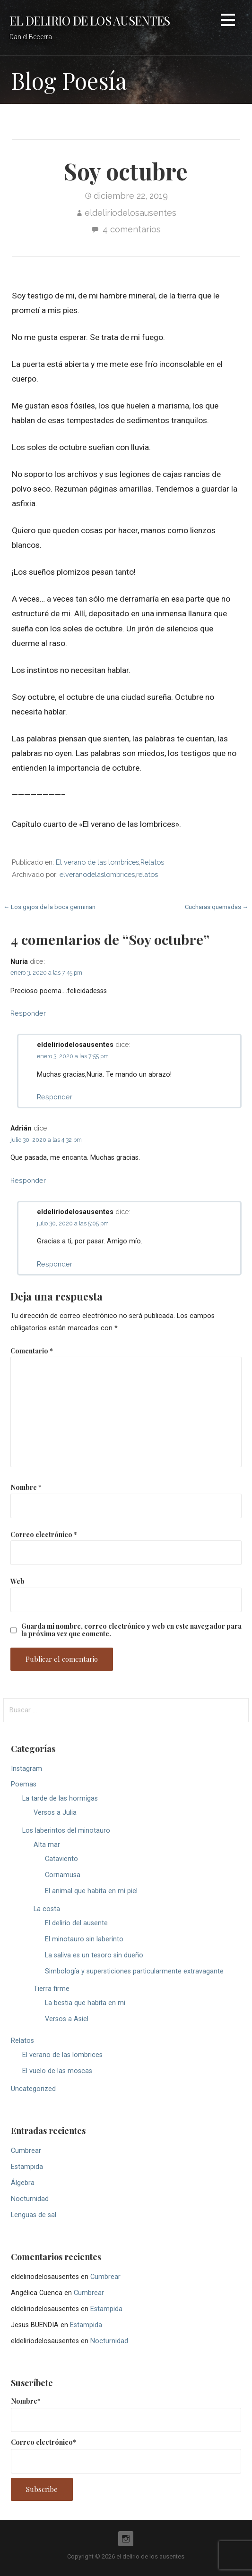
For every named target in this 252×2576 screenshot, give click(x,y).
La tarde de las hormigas (60, 1798)
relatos (147, 874)
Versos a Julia (55, 1813)
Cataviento (61, 1859)
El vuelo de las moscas (57, 2071)
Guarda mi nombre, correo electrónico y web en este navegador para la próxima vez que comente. (131, 1629)
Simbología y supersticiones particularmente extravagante (134, 1971)
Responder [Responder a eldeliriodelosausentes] (54, 1097)
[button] (228, 21)
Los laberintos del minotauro (66, 1831)
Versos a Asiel (66, 2019)
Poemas (23, 1784)
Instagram (26, 1769)
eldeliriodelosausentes (130, 213)
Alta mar (47, 1845)
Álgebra (23, 2183)
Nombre (26, 1487)
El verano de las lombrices (97, 862)
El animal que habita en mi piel (91, 1891)
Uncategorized (33, 2089)
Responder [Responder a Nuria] (28, 1013)
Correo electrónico (43, 1534)
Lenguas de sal (33, 2215)
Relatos (152, 862)
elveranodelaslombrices (97, 874)
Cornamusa (62, 1875)
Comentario (31, 1350)
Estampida (27, 2167)
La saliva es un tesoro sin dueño (94, 1955)
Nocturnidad (30, 2199)
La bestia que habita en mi (85, 2003)
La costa (47, 1909)
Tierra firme (52, 1989)
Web (17, 1581)
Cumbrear (26, 2151)
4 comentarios (132, 229)
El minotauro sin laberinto (84, 1939)
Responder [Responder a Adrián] (28, 1180)
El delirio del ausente (76, 1923)
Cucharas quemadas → (217, 906)
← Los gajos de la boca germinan (49, 906)
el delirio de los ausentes (89, 20)
